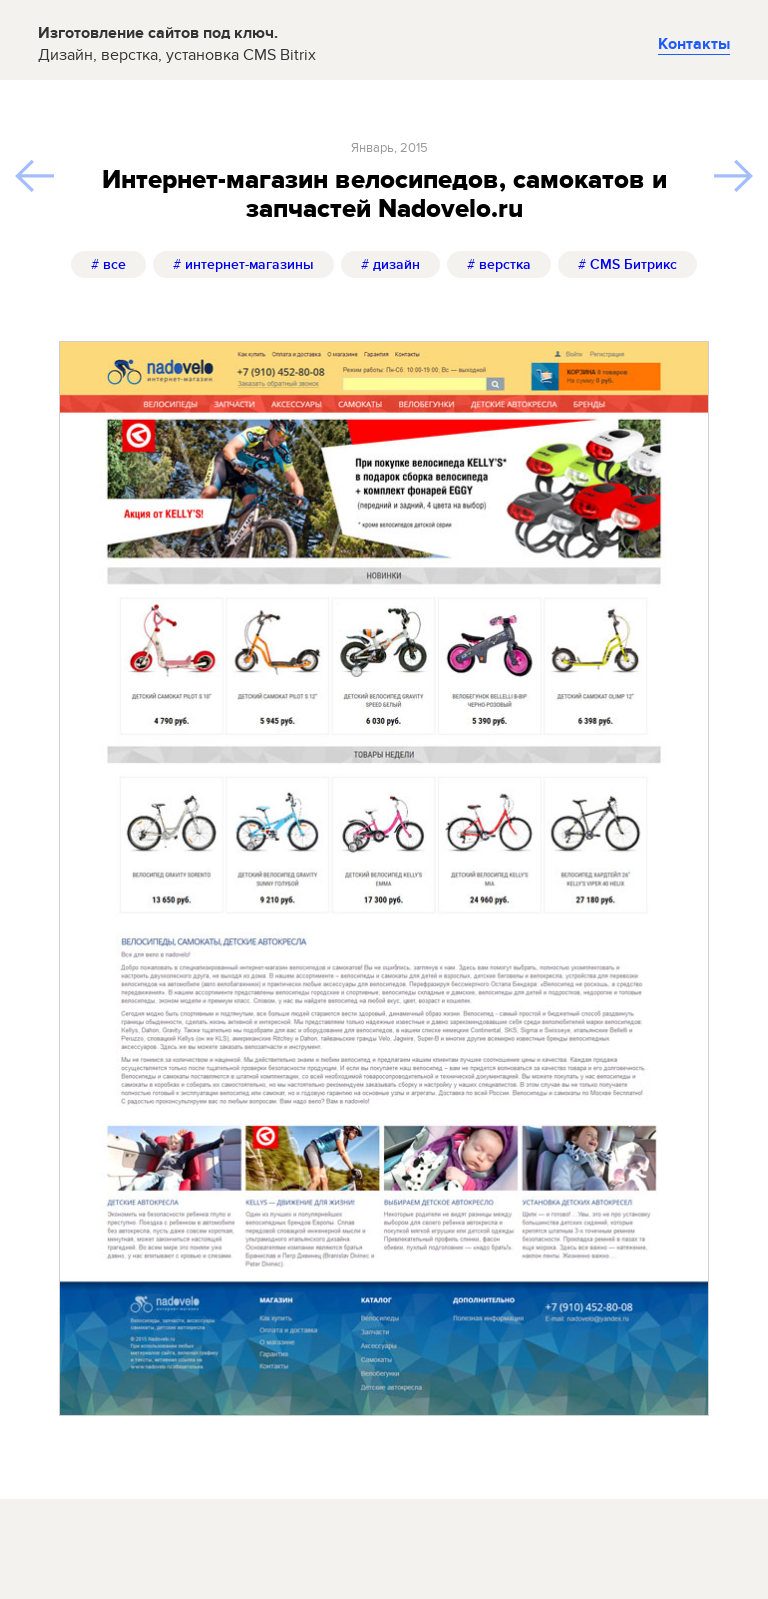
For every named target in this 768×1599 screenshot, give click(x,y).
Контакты (694, 44)
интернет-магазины (243, 264)
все (108, 264)
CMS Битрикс (627, 264)
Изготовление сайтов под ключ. (177, 44)
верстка (499, 264)
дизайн (390, 264)
